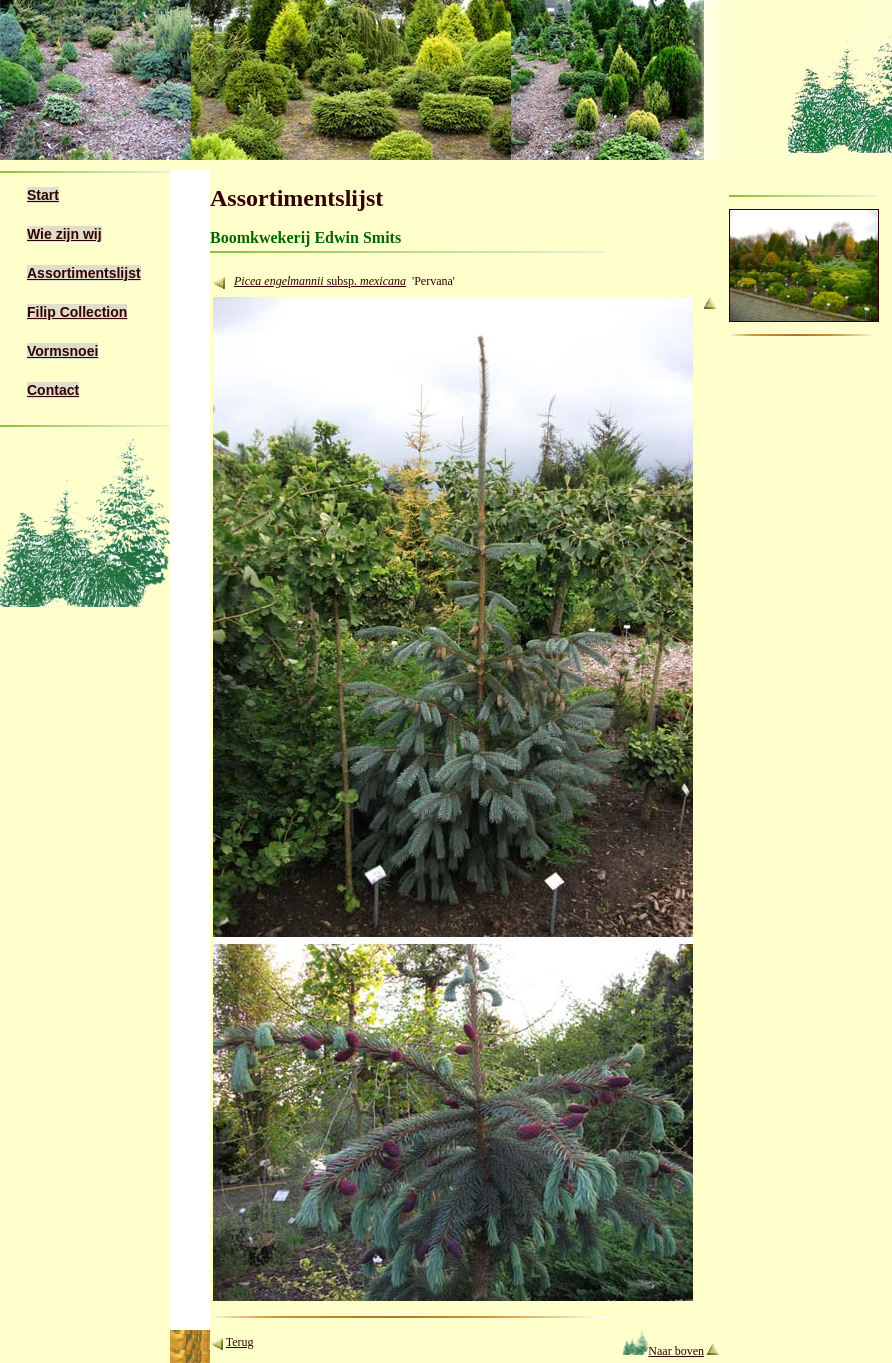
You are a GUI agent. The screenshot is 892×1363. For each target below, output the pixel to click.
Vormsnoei (62, 351)
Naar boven (663, 1351)
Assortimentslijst (84, 273)
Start (43, 195)
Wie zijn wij (64, 234)
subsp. (366, 281)
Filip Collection (77, 312)
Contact (53, 390)
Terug (240, 1342)
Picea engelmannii (280, 281)
